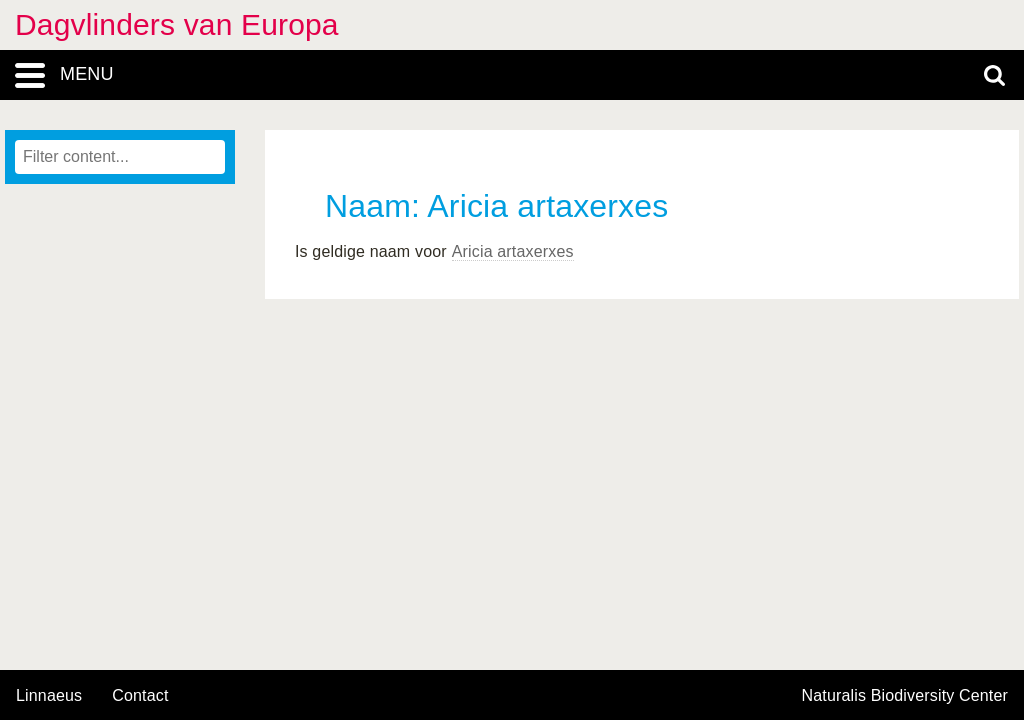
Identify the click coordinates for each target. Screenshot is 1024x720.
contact (140, 695)
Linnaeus (49, 696)
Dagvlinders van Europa (177, 24)
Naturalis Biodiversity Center (905, 696)
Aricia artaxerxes (513, 251)
